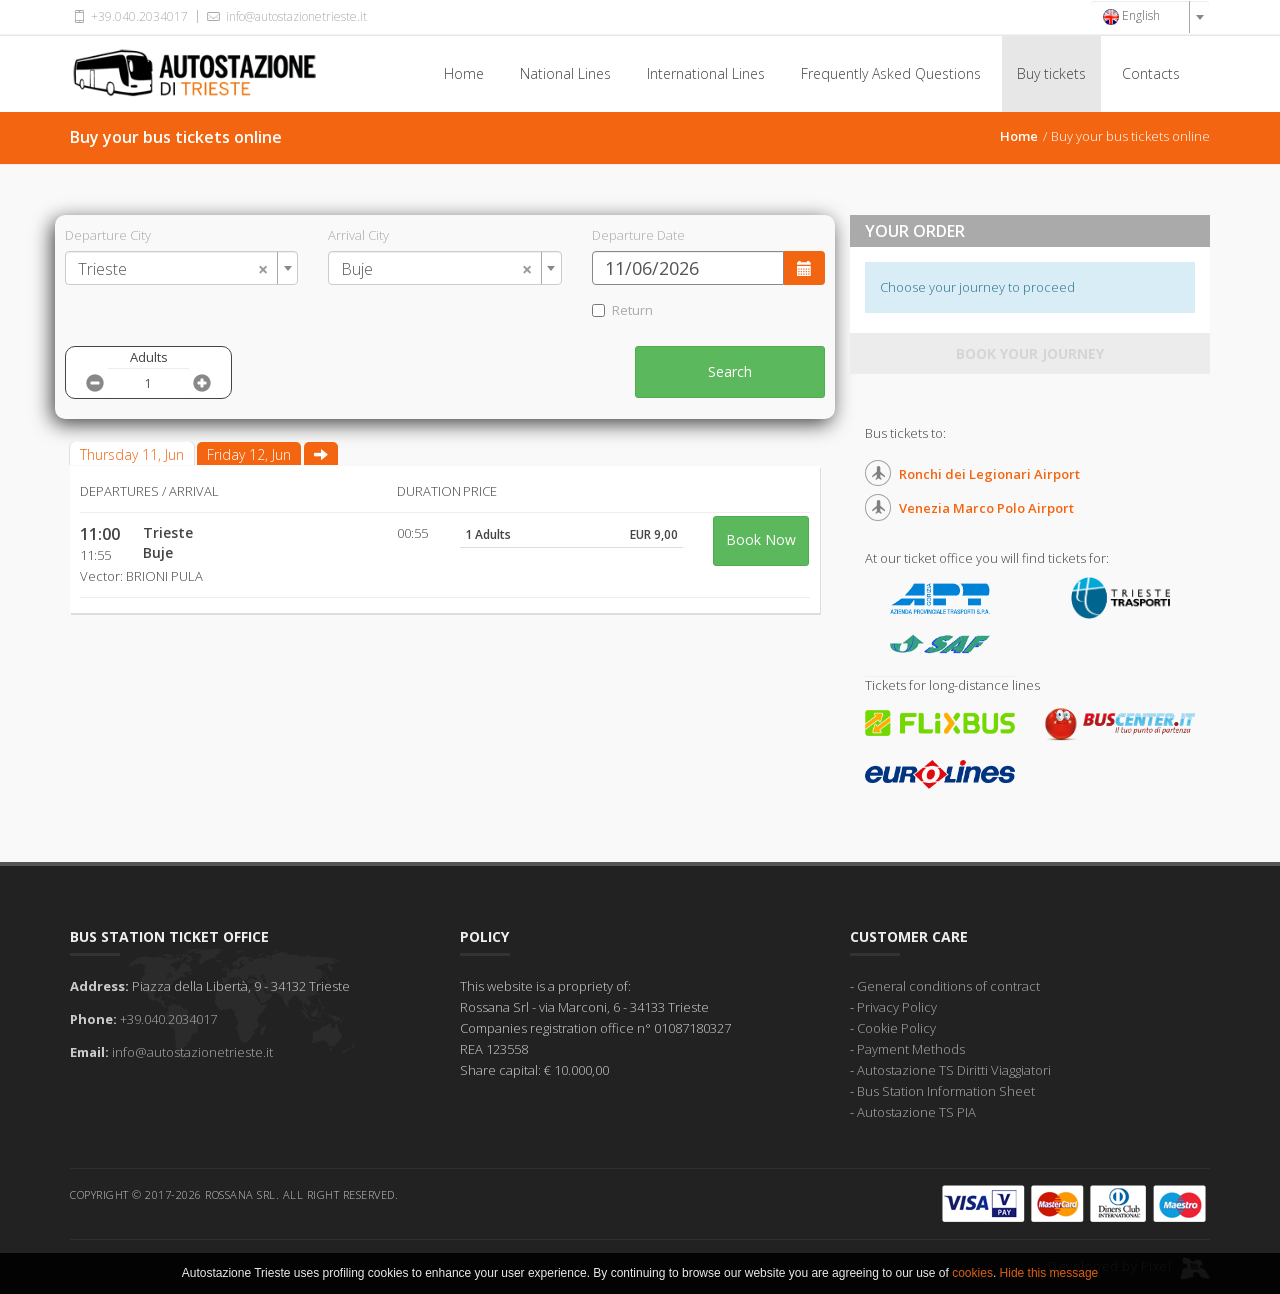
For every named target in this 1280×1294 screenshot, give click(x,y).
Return (622, 310)
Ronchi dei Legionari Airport (989, 474)
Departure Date (638, 235)
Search (730, 371)
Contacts (1151, 73)
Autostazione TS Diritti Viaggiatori (954, 1070)
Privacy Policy (897, 1007)
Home (464, 73)
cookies (972, 1273)
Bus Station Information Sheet (946, 1091)
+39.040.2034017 (129, 16)
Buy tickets (1051, 73)
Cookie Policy (896, 1028)
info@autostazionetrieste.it (285, 16)
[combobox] (1150, 17)
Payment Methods (911, 1049)
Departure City (108, 235)
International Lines (706, 73)
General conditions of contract (948, 986)
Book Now (761, 539)
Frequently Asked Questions (891, 73)
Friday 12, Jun (249, 454)
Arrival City (358, 235)
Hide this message (1049, 1273)
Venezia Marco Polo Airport (986, 508)
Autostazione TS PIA (916, 1112)
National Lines (565, 73)
